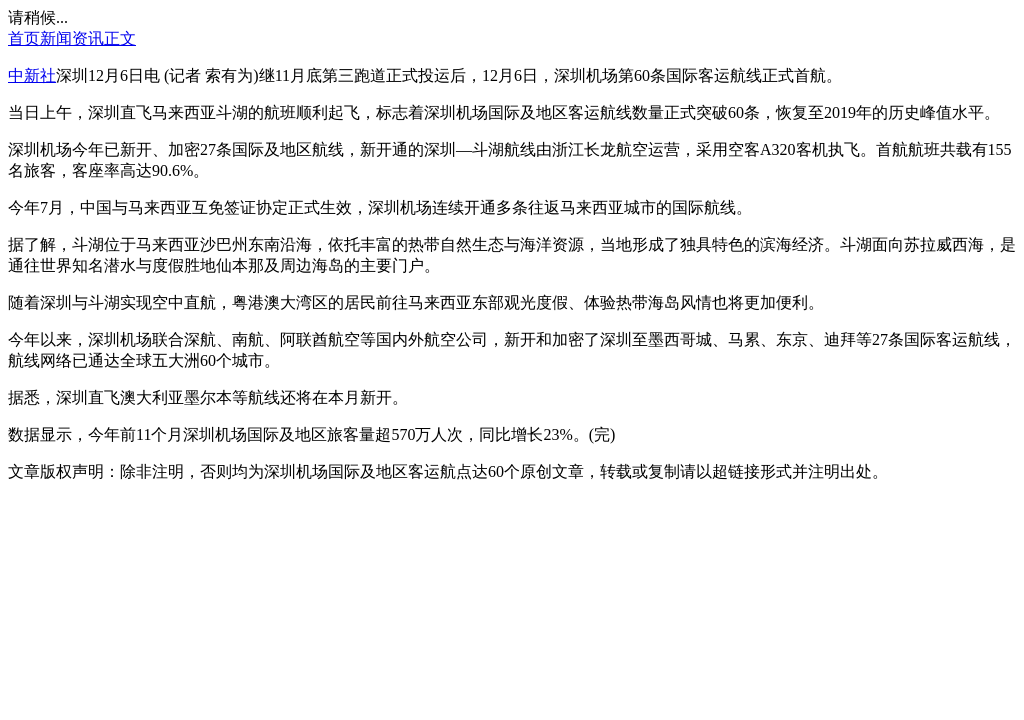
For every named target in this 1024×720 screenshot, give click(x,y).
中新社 (32, 75)
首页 (24, 38)
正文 (120, 38)
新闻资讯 (72, 38)
